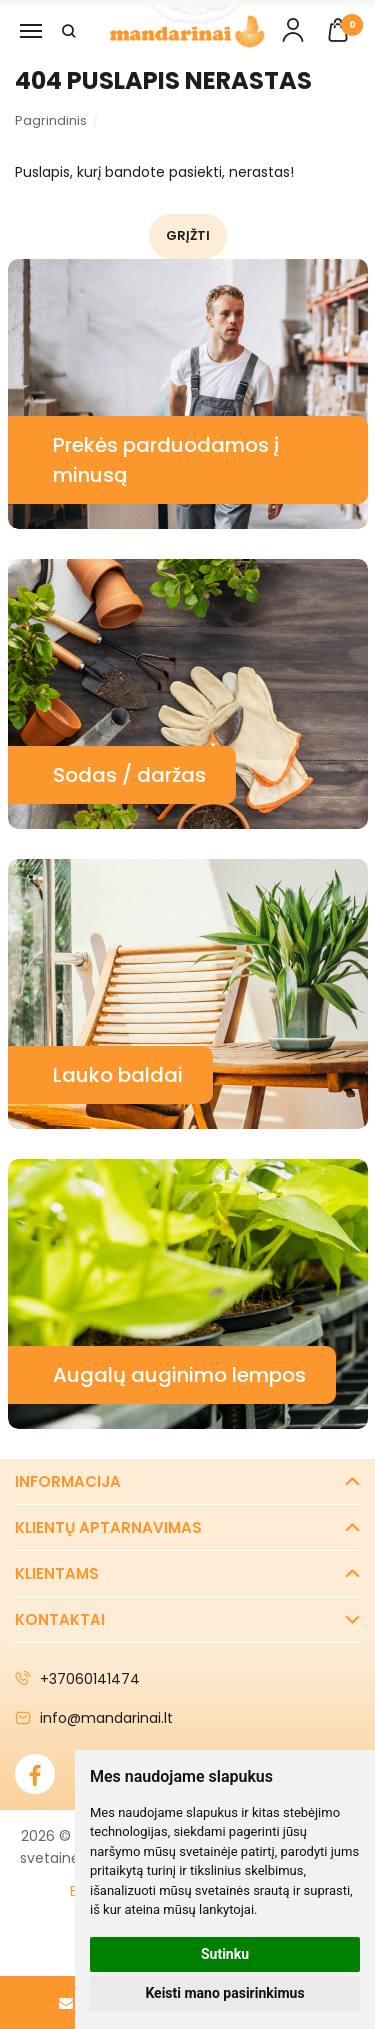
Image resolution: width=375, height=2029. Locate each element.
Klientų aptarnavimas (108, 1527)
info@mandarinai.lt (94, 1718)
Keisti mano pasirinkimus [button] (224, 1993)
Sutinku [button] (225, 1954)
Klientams (57, 1573)
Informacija (68, 1481)
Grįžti (188, 235)
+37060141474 (77, 1679)
